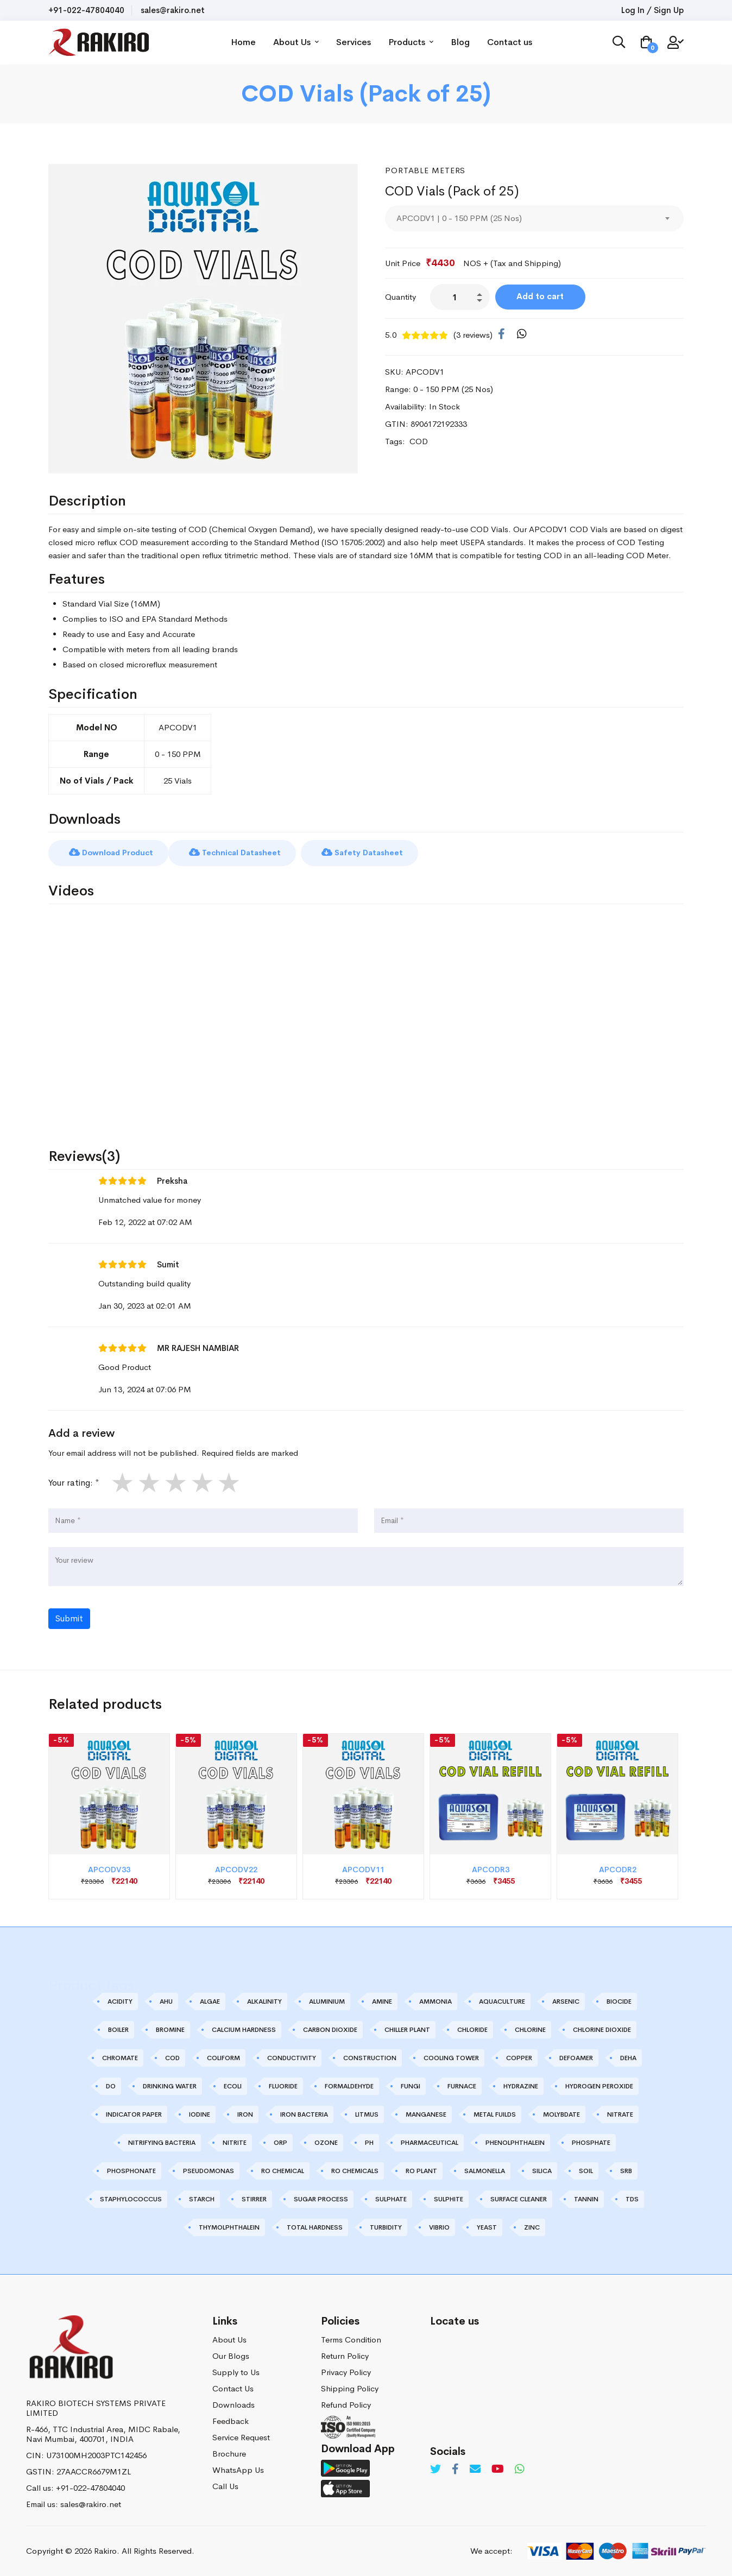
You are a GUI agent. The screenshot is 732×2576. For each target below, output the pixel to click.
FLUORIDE (283, 2085)
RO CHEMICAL (282, 2170)
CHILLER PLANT (407, 2029)
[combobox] (534, 218)
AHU (166, 2001)
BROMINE (170, 2029)
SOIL (586, 2170)
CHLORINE (530, 2029)
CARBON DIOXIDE (330, 2029)
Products (414, 42)
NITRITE (235, 2142)
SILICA (542, 2170)
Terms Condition (351, 2338)
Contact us (512, 42)
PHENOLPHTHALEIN (515, 2142)
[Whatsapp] (520, 2469)
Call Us (225, 2485)
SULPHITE (448, 2198)
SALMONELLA (484, 2170)
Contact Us (233, 2387)
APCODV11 (363, 1869)
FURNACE (461, 2085)
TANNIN (586, 2198)
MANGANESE (426, 2114)
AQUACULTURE (502, 2001)
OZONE (326, 2142)
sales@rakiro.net (173, 10)
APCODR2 (617, 1869)
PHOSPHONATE (131, 2170)
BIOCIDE (619, 2001)
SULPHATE (391, 2198)
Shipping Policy (349, 2387)
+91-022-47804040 (86, 10)
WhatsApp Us (238, 2469)
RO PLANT (421, 2170)
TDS (632, 2198)
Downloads (233, 2403)
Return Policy (345, 2355)
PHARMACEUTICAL (429, 2142)
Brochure (229, 2452)
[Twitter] (435, 2469)
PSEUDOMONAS (208, 2170)
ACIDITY (120, 2001)
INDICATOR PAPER (134, 2114)
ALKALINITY (264, 2001)
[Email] (475, 2469)
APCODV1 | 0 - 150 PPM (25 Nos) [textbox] (459, 218)
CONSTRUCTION (369, 2057)
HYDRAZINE (520, 2085)
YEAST (487, 2227)
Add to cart (542, 296)
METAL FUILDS (495, 2114)
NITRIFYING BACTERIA (161, 2142)
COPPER (519, 2057)
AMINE (382, 2001)
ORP (280, 2142)
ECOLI (233, 2085)
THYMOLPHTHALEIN (229, 2227)
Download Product (113, 852)
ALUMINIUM (327, 2001)
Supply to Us (236, 2371)
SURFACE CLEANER (518, 2198)
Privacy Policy (346, 2371)
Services (356, 42)
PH (369, 2142)
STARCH (201, 2198)
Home (246, 42)
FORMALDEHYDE (349, 2085)
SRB (626, 2170)
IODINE (199, 2114)
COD (172, 2057)
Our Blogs (230, 2355)
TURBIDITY (386, 2227)
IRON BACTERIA (304, 2114)
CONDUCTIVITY (291, 2057)
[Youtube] (497, 2469)
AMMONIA (435, 2001)
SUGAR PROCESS (321, 2198)
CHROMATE (120, 2057)
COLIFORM (223, 2057)
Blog (463, 42)
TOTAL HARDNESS (315, 2227)
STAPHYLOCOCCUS (131, 2198)
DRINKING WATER (170, 2085)
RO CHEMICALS (354, 2170)
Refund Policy (346, 2403)
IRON (245, 2114)
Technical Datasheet (240, 852)
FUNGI (410, 2085)
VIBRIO (439, 2227)
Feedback (230, 2420)
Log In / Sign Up (652, 10)
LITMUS (366, 2114)
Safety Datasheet (372, 852)
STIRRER (254, 2198)
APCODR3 (490, 1869)
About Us (299, 42)
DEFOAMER (576, 2057)
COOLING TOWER (451, 2057)
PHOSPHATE (591, 2142)
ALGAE (210, 2001)
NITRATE (620, 2114)
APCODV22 (236, 1869)
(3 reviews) (473, 335)
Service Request (241, 2436)
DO (111, 2085)
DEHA (628, 2057)
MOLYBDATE (561, 2114)
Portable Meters (425, 170)
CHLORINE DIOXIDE (602, 2029)
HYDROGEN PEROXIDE (599, 2085)
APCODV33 (109, 1869)
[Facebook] (501, 334)
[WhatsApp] (522, 334)
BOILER (118, 2029)
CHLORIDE (472, 2029)
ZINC (532, 2227)
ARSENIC (565, 2001)
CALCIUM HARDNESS (244, 2029)
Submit (69, 1618)
